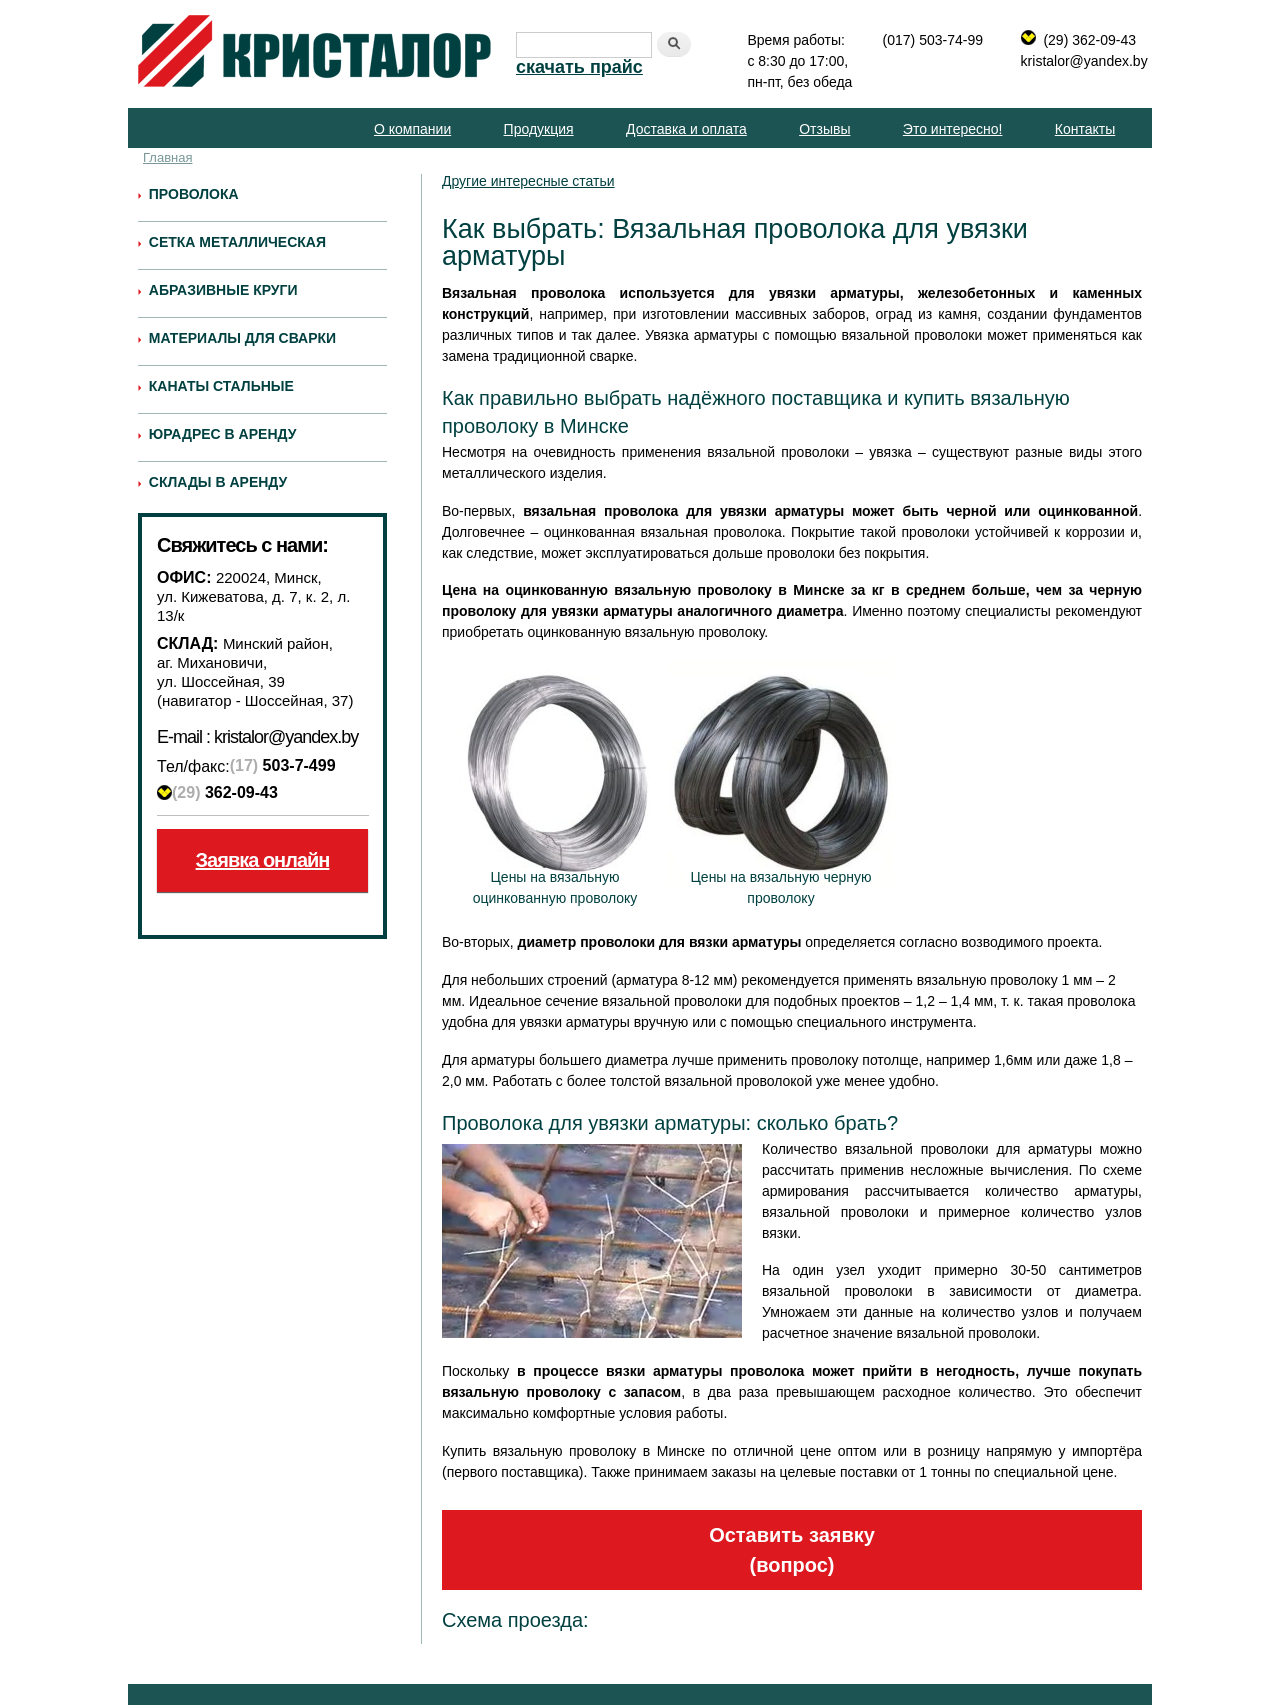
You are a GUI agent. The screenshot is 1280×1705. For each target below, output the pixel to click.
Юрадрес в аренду (223, 434)
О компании (412, 129)
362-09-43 (225, 792)
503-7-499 (283, 766)
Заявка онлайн (263, 860)
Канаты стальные (221, 386)
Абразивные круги (223, 290)
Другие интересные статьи (528, 181)
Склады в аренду (218, 482)
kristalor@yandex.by (1084, 61)
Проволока (194, 194)
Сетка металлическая (237, 242)
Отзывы (824, 129)
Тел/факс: (193, 766)
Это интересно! (953, 129)
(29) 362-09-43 (1089, 40)
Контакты (1085, 129)
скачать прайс (579, 67)
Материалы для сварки (242, 338)
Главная (167, 157)
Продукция (539, 129)
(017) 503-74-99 (933, 40)
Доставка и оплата (686, 129)
